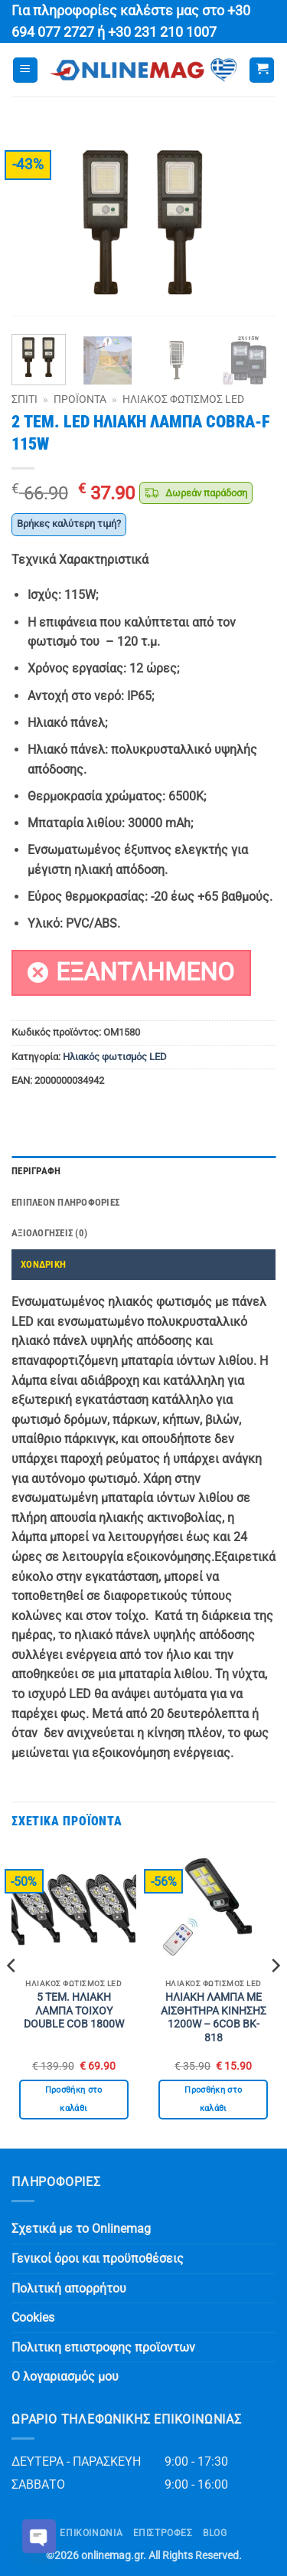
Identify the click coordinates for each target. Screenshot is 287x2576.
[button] (25, 70)
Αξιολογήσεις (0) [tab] (49, 1233)
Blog (215, 2533)
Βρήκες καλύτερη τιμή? (69, 523)
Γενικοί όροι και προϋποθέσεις (97, 2258)
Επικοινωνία (91, 2533)
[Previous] (12, 1995)
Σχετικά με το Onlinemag (81, 2228)
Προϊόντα (80, 399)
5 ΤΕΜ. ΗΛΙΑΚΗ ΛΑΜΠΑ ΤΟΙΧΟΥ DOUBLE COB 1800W (74, 2010)
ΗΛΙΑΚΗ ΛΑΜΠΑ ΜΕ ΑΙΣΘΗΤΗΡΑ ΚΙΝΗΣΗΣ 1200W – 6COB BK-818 (213, 2017)
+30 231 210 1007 (162, 32)
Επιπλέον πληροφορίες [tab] (65, 1202)
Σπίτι (24, 399)
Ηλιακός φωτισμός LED (183, 399)
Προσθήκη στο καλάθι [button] (74, 2099)
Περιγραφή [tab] (35, 1171)
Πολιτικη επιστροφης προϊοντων (103, 2347)
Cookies (32, 2317)
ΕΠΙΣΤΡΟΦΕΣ (163, 2533)
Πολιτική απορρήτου (68, 2288)
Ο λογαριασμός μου (65, 2376)
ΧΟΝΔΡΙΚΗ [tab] (43, 1264)
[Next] (275, 1995)
